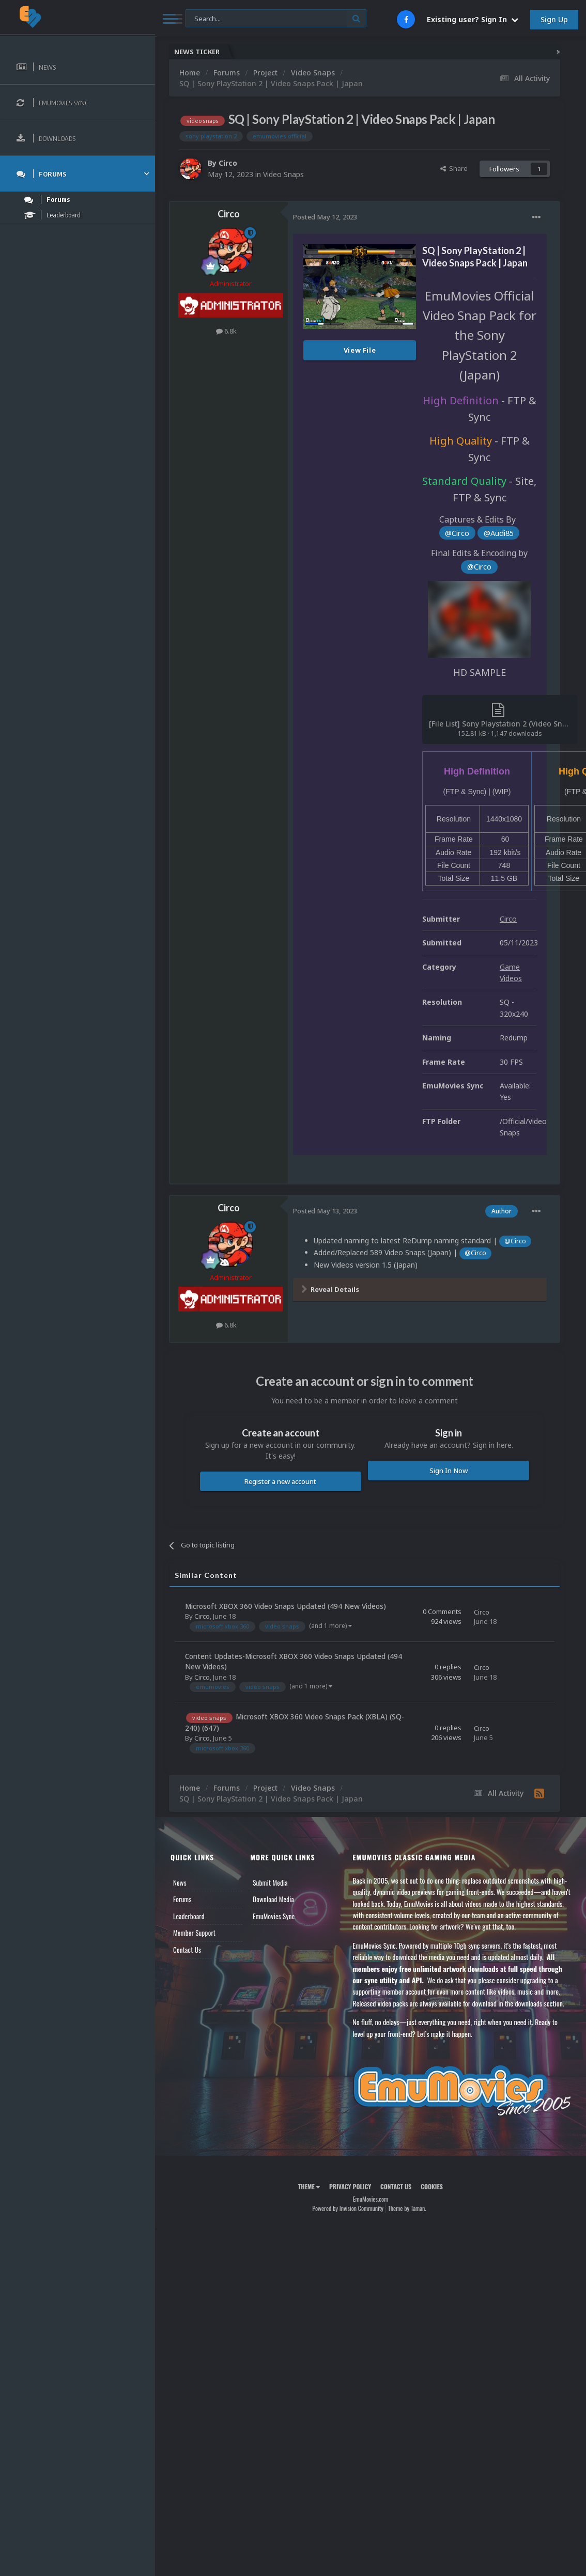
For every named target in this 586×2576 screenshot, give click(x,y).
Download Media (273, 1899)
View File (360, 350)
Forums (182, 1899)
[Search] (276, 19)
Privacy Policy (350, 2186)
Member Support (194, 1932)
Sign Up (554, 19)
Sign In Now (448, 1470)
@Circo (457, 533)
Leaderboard (189, 1916)
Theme (309, 2186)
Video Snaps (283, 174)
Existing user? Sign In (472, 19)
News (180, 1882)
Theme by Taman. (407, 2208)
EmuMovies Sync (274, 1916)
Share (454, 168)
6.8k (226, 331)
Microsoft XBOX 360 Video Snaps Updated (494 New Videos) (285, 1606)
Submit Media (270, 1882)
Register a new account (280, 1481)
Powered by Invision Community (347, 2208)
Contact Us (187, 1950)
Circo (228, 163)
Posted (325, 217)
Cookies (432, 2186)
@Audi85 (499, 533)
